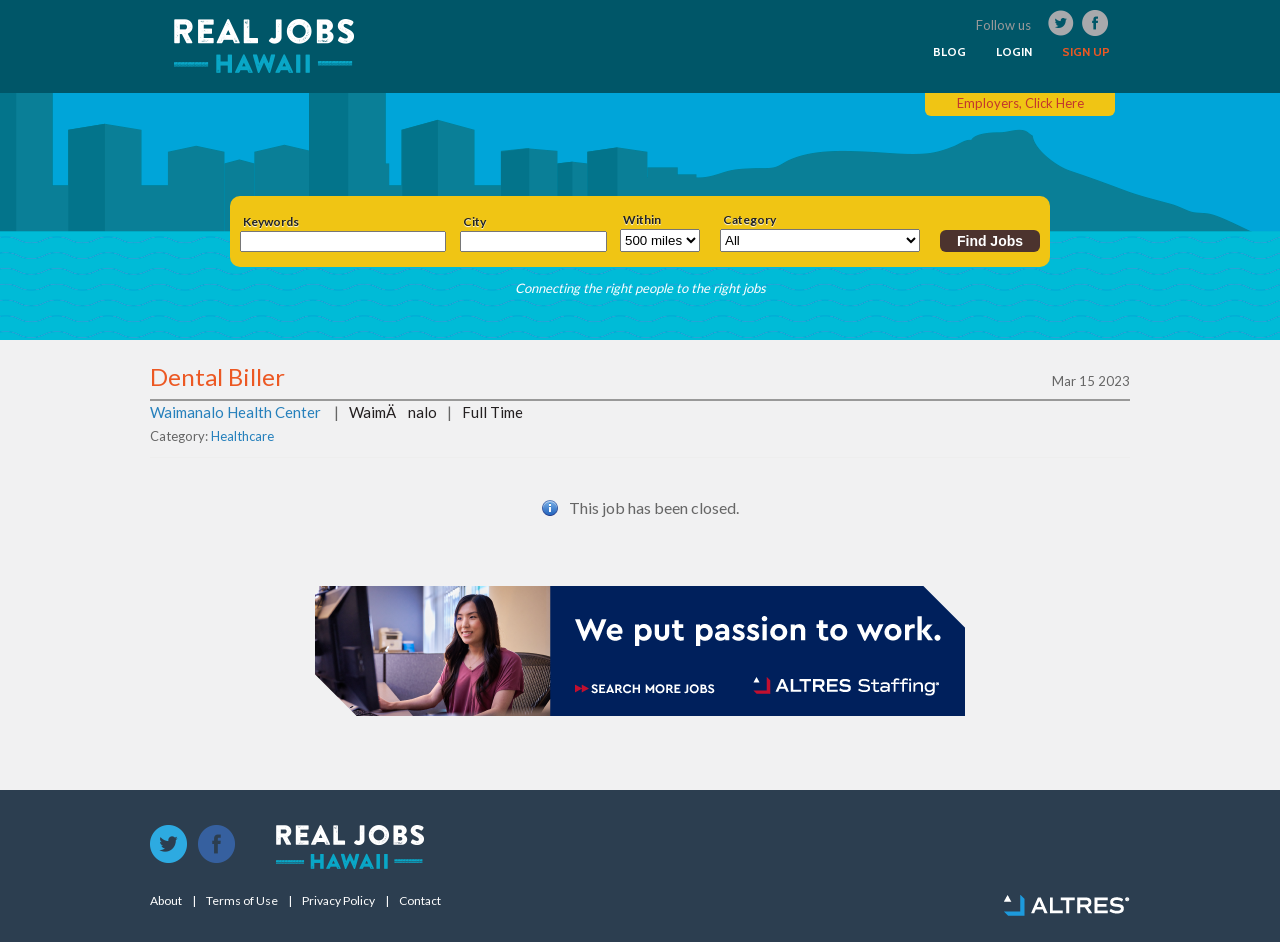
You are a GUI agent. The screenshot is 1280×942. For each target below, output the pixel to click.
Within (642, 220)
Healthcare (242, 436)
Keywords (271, 222)
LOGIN (1014, 52)
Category (749, 220)
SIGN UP (1086, 52)
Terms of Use (242, 901)
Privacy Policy (338, 901)
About (166, 901)
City (474, 222)
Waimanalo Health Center (235, 412)
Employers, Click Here (1020, 103)
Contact (420, 901)
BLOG (949, 52)
